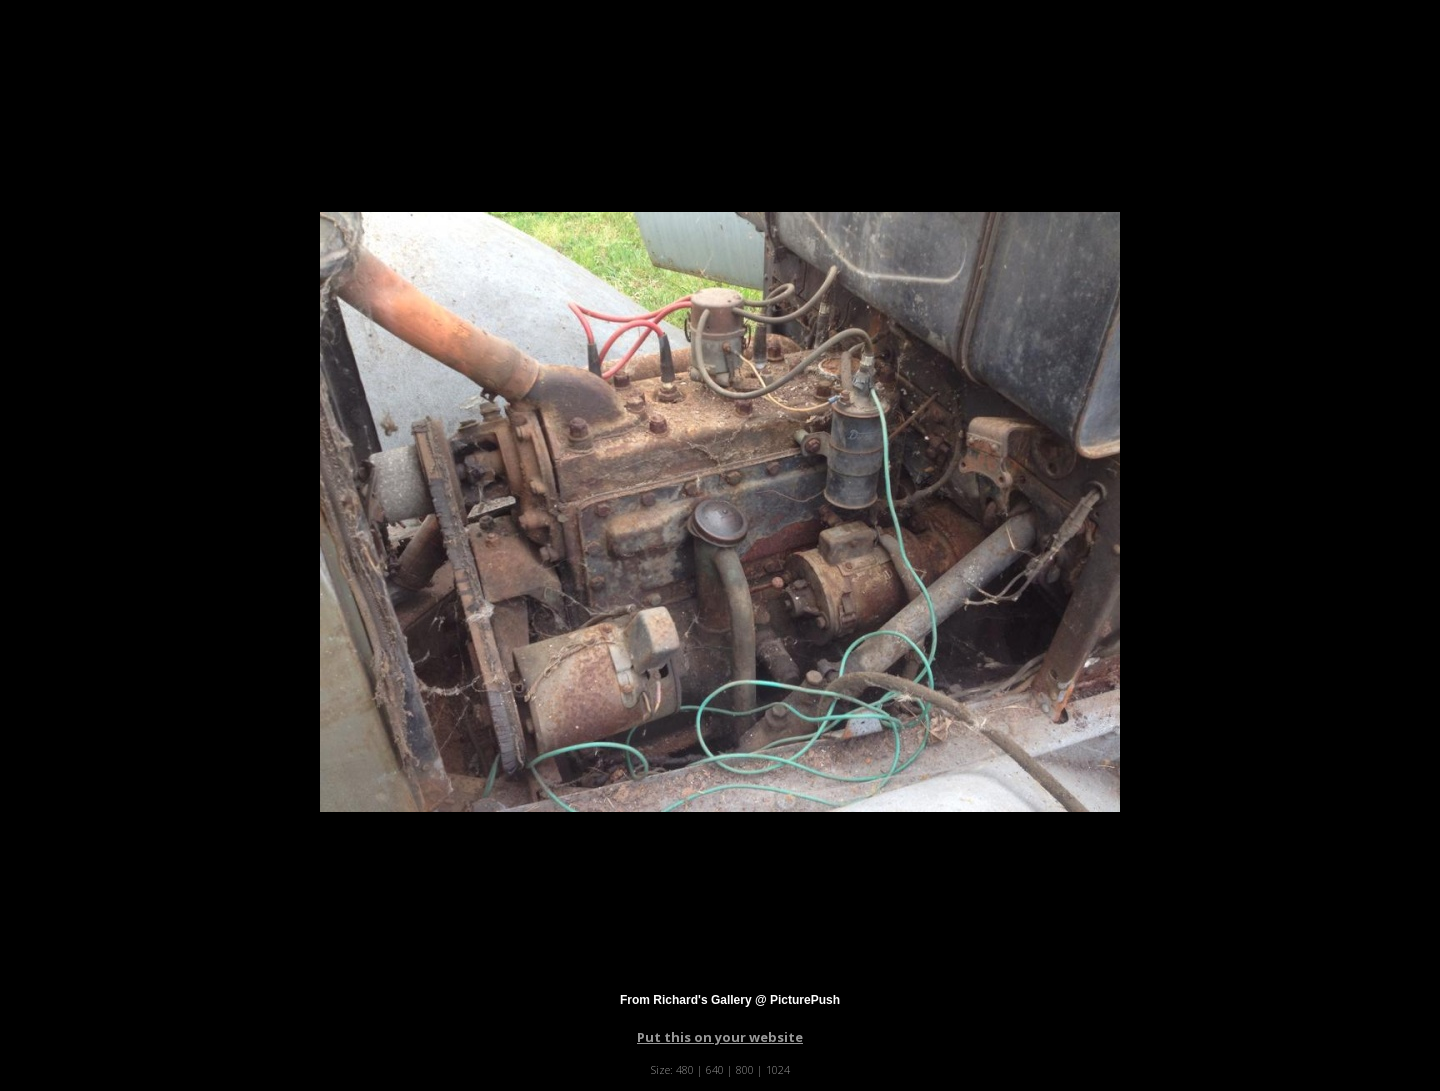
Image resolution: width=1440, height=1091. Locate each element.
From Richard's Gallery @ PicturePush (730, 1000)
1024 (778, 1069)
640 (715, 1069)
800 (745, 1069)
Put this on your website (720, 1037)
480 (685, 1069)
